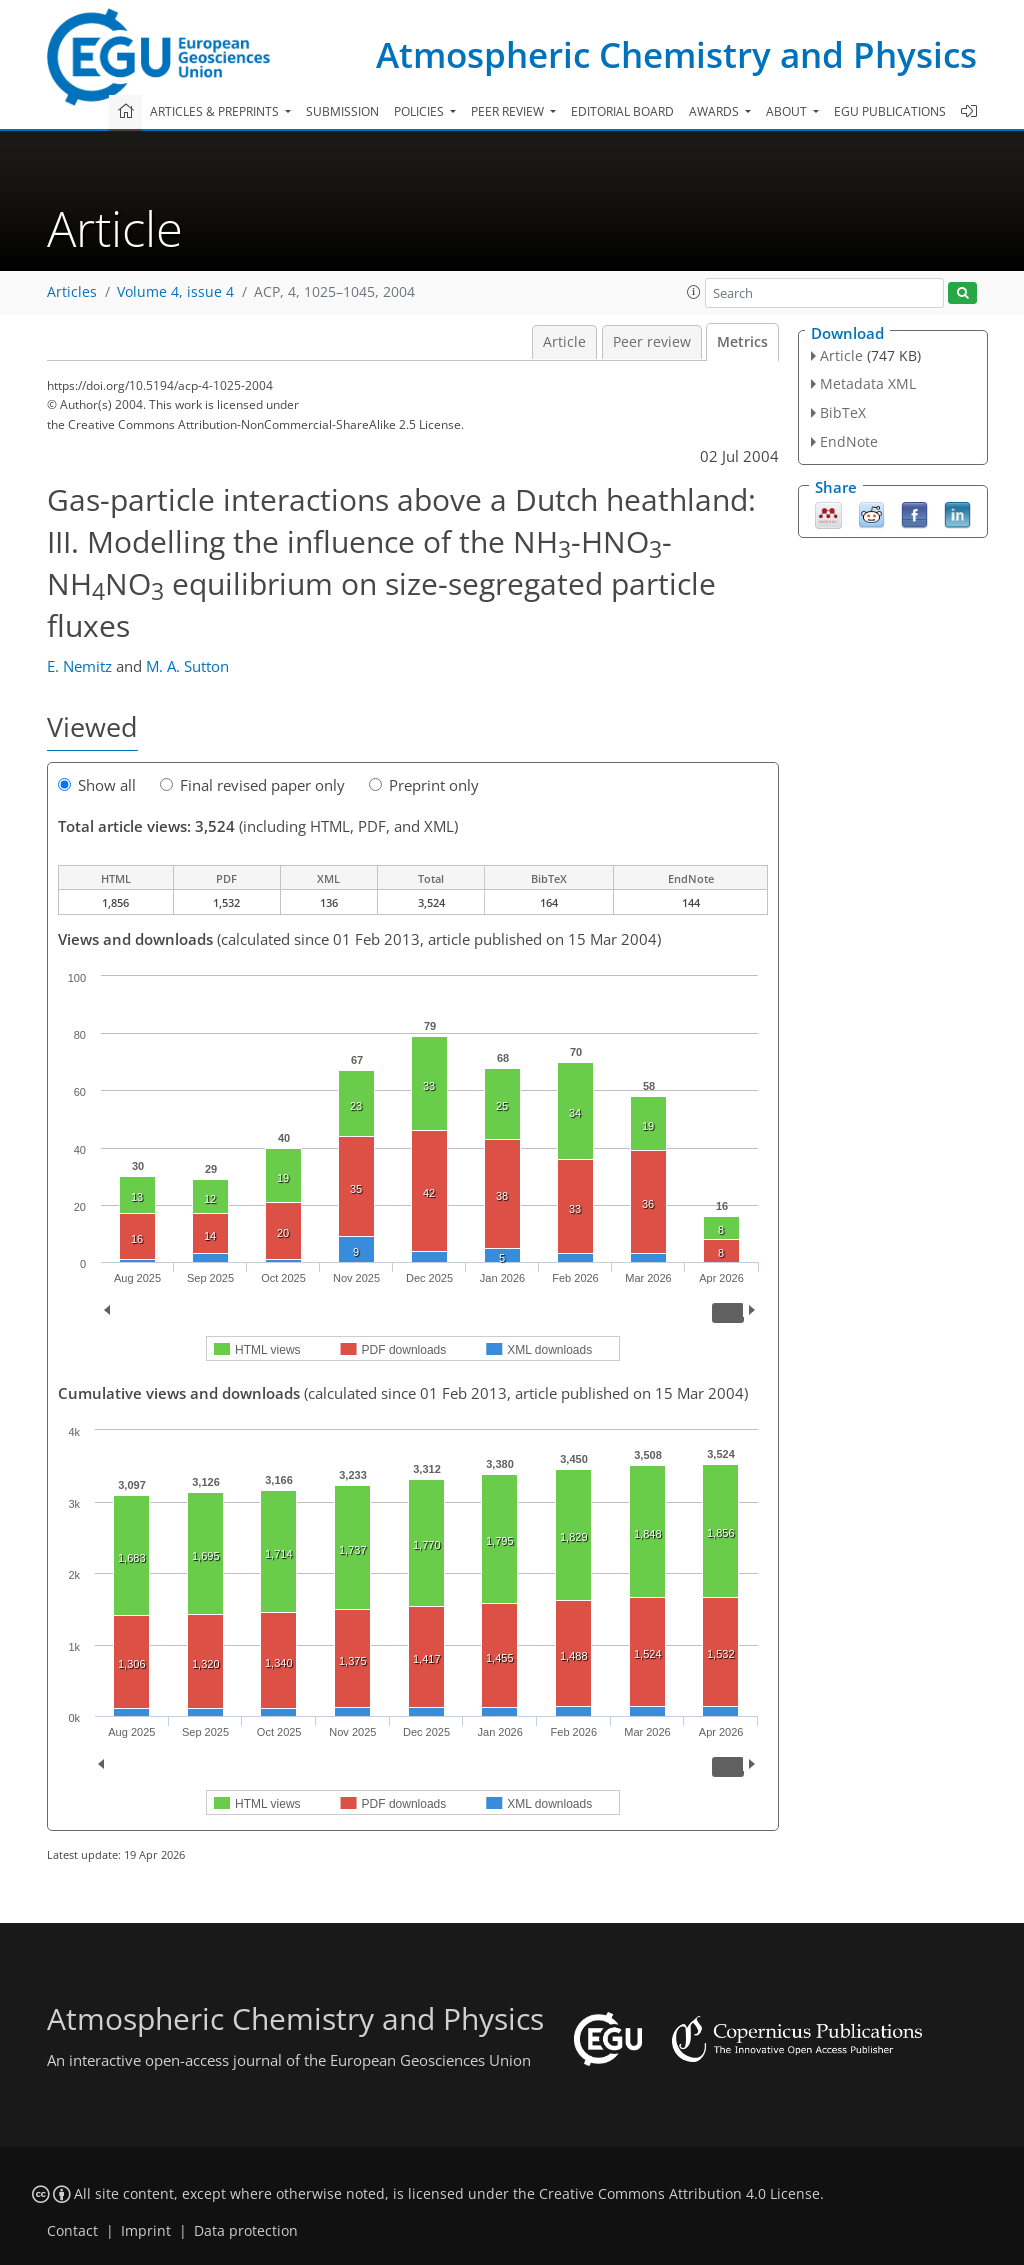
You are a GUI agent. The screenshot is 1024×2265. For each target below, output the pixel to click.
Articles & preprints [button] (216, 111)
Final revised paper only (252, 785)
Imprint (146, 2231)
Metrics (742, 342)
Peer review (652, 342)
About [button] (788, 111)
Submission (342, 111)
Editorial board (622, 111)
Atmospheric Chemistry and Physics (676, 54)
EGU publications (890, 111)
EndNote (849, 441)
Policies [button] (420, 111)
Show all (97, 785)
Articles (72, 292)
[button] (694, 292)
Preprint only (424, 785)
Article (564, 342)
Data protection (246, 2231)
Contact (72, 2231)
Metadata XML (868, 383)
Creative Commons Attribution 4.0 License (679, 2194)
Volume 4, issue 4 (175, 292)
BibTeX (843, 412)
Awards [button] (715, 111)
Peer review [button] (509, 111)
